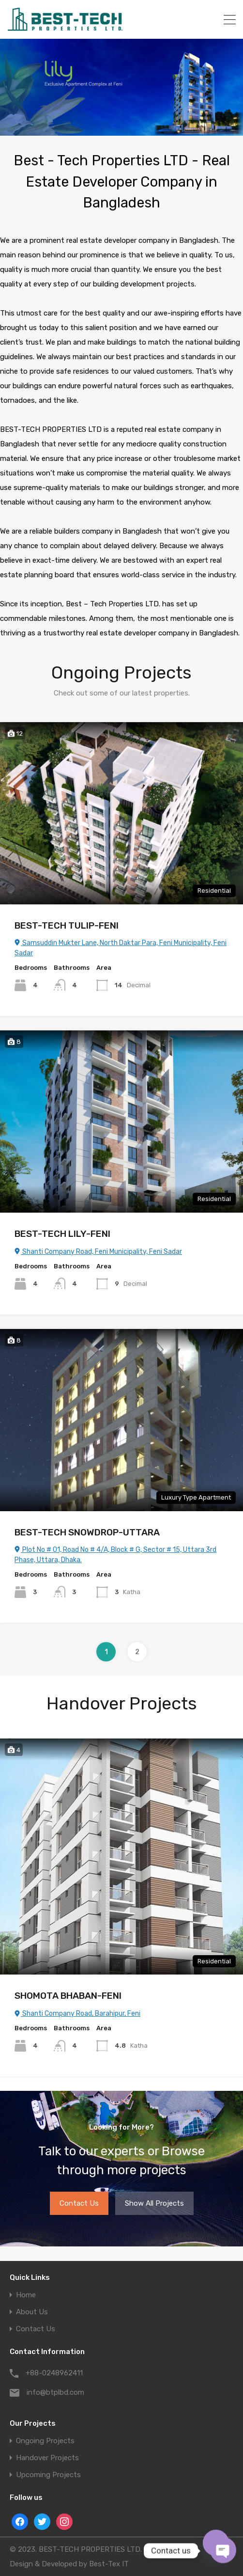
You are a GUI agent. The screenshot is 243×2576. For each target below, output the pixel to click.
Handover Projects (46, 2458)
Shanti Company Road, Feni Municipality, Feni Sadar (98, 1252)
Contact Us (80, 2203)
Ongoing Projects (44, 2441)
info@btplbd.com (54, 2392)
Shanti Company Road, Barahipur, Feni (77, 2013)
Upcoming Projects (46, 2475)
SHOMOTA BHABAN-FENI (69, 1996)
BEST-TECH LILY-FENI (62, 1234)
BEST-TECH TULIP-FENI (67, 925)
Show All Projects (152, 2203)
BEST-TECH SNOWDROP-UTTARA (89, 1532)
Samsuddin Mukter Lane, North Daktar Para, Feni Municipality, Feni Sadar (120, 948)
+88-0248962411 (53, 2373)
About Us (31, 2312)
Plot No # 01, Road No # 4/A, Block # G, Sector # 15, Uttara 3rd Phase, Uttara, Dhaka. (114, 1555)
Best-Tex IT (106, 2564)
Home (25, 2295)
